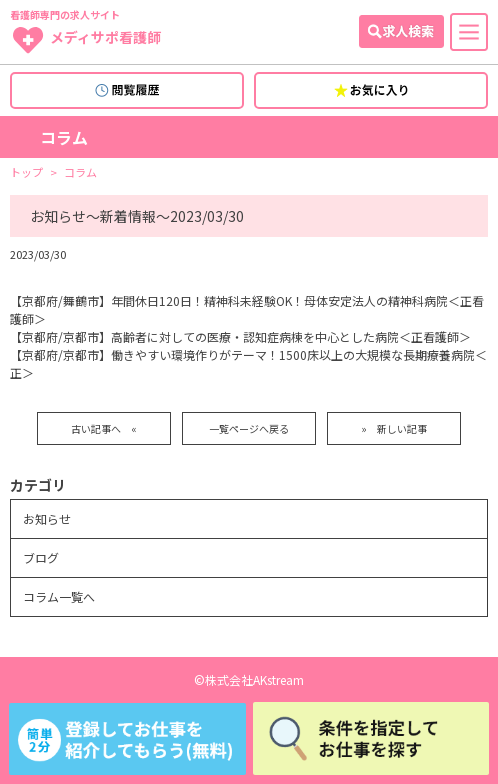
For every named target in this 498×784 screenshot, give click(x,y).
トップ (26, 172)
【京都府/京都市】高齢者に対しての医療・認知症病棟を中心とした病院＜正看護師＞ (240, 336)
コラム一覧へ (59, 596)
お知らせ (47, 518)
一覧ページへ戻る (249, 428)
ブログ (41, 557)
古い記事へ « (104, 428)
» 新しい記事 (394, 428)
